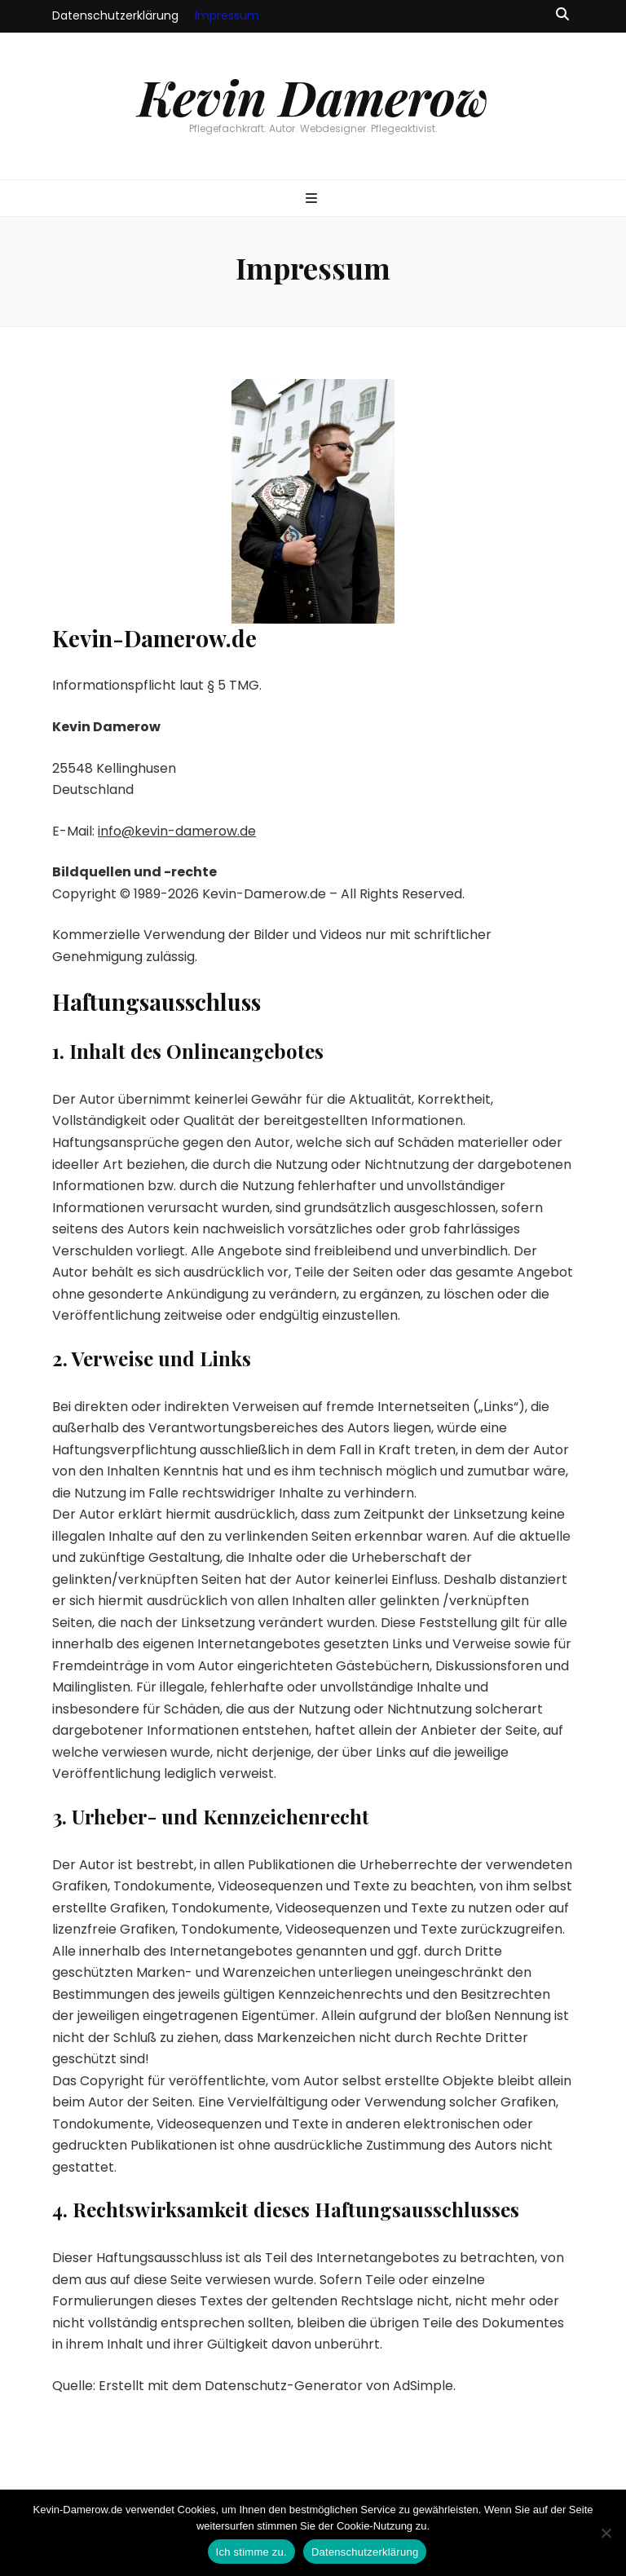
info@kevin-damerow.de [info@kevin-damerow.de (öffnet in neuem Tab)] (177, 831)
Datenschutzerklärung (115, 15)
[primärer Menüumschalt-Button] (313, 199)
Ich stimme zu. (251, 2552)
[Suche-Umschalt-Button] (562, 15)
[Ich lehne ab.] (605, 2533)
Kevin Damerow (313, 96)
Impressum (227, 15)
